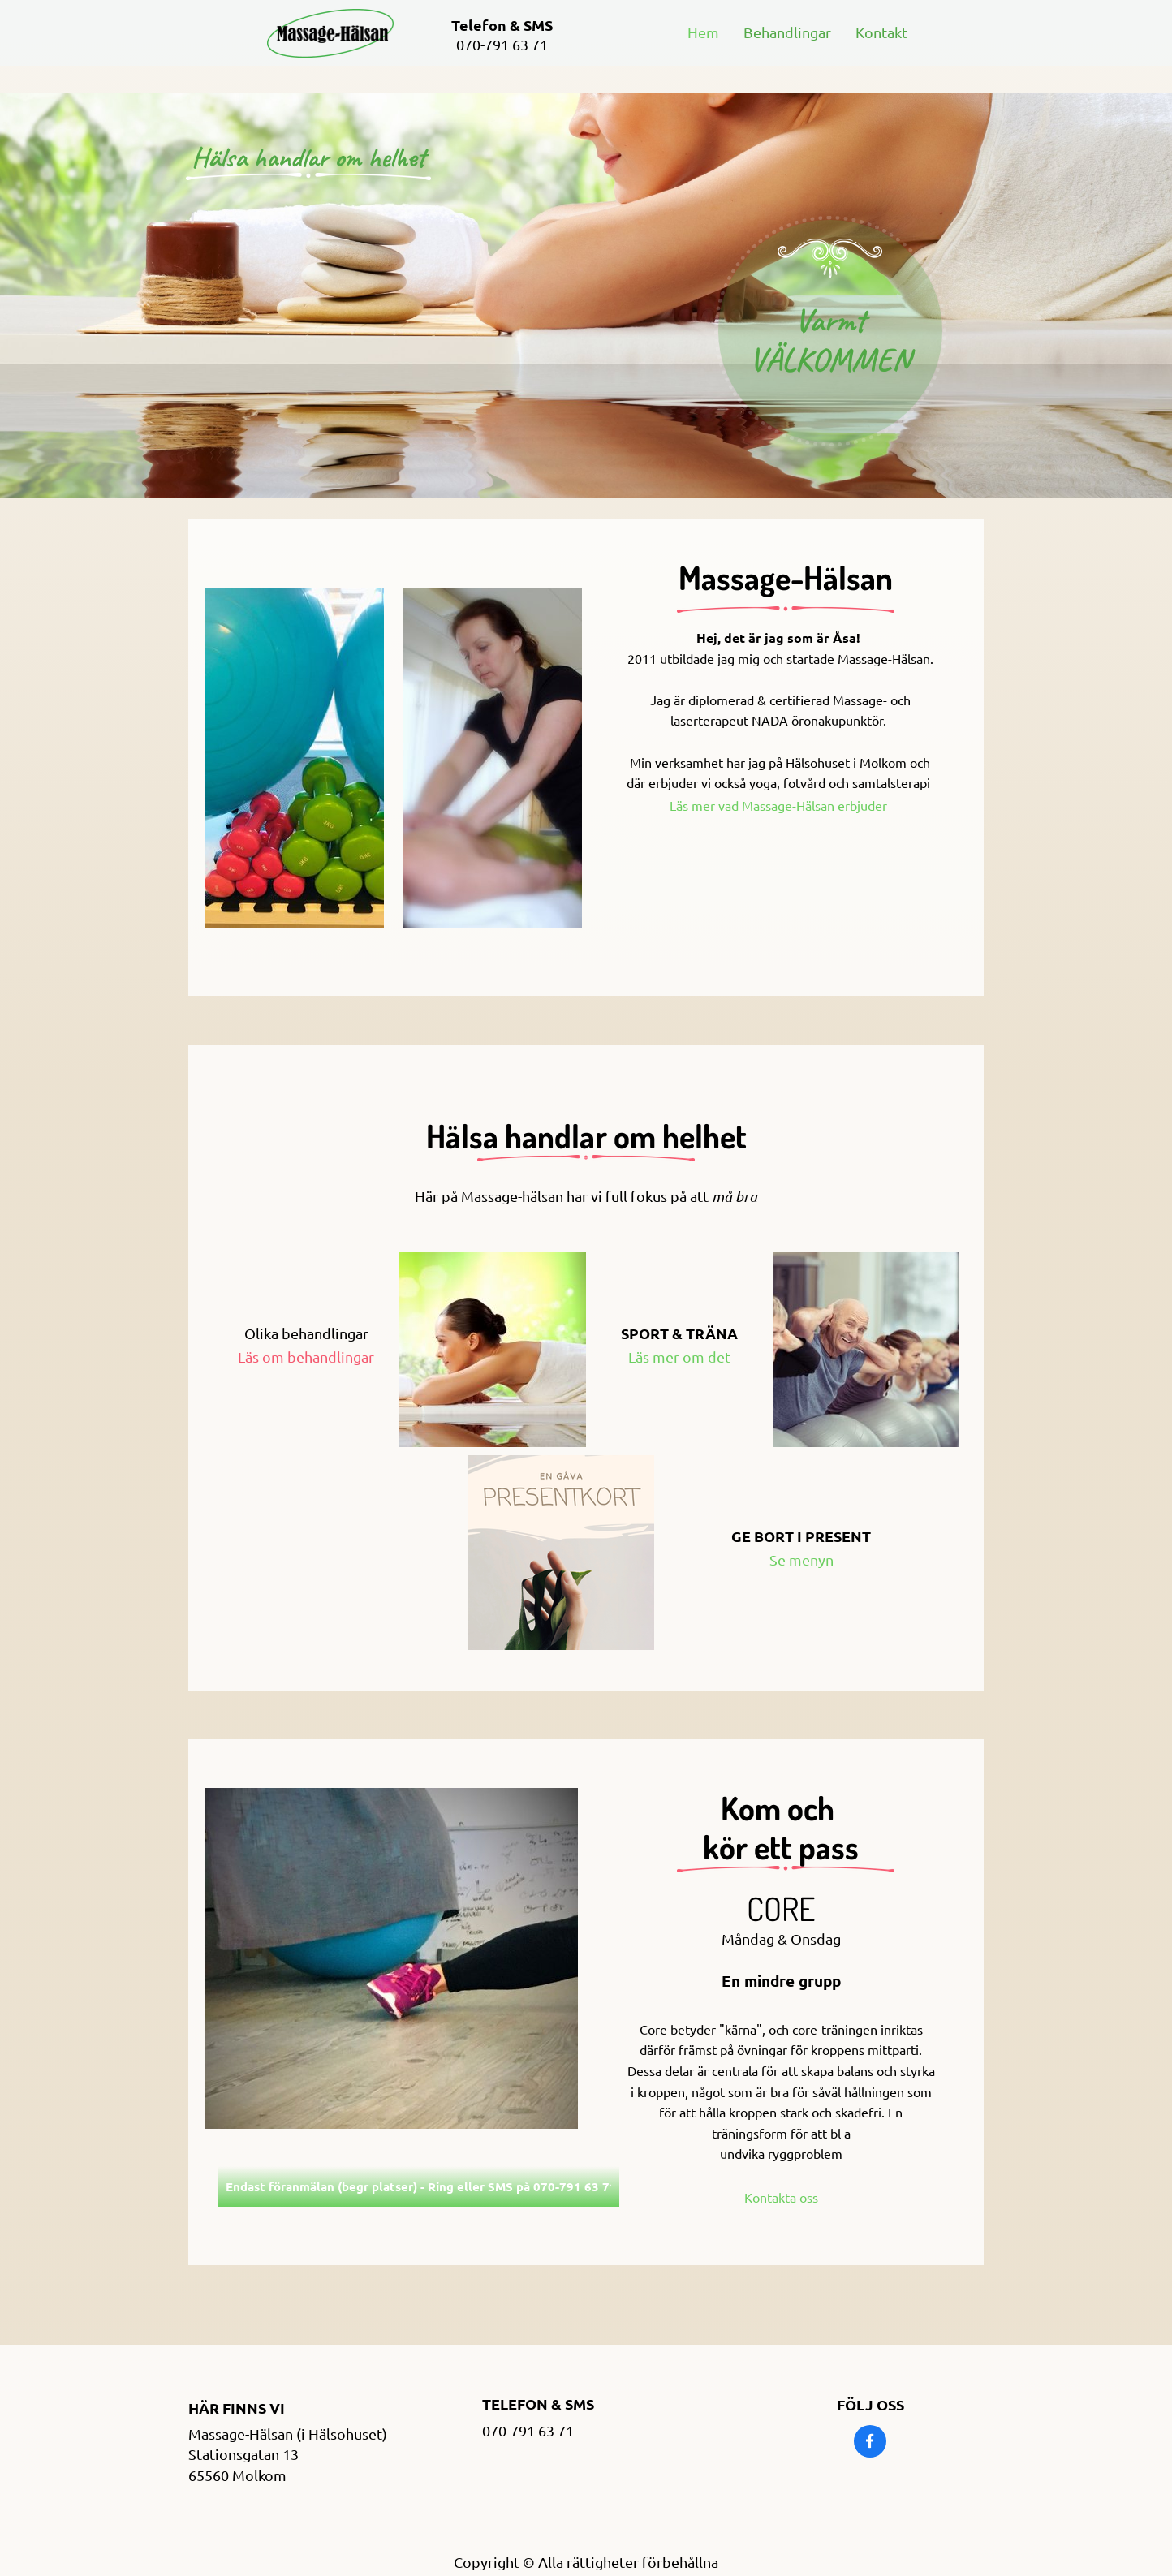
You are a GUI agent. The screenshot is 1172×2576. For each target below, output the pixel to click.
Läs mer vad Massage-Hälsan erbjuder (780, 805)
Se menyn (801, 1559)
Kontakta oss (781, 2197)
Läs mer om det (679, 1356)
